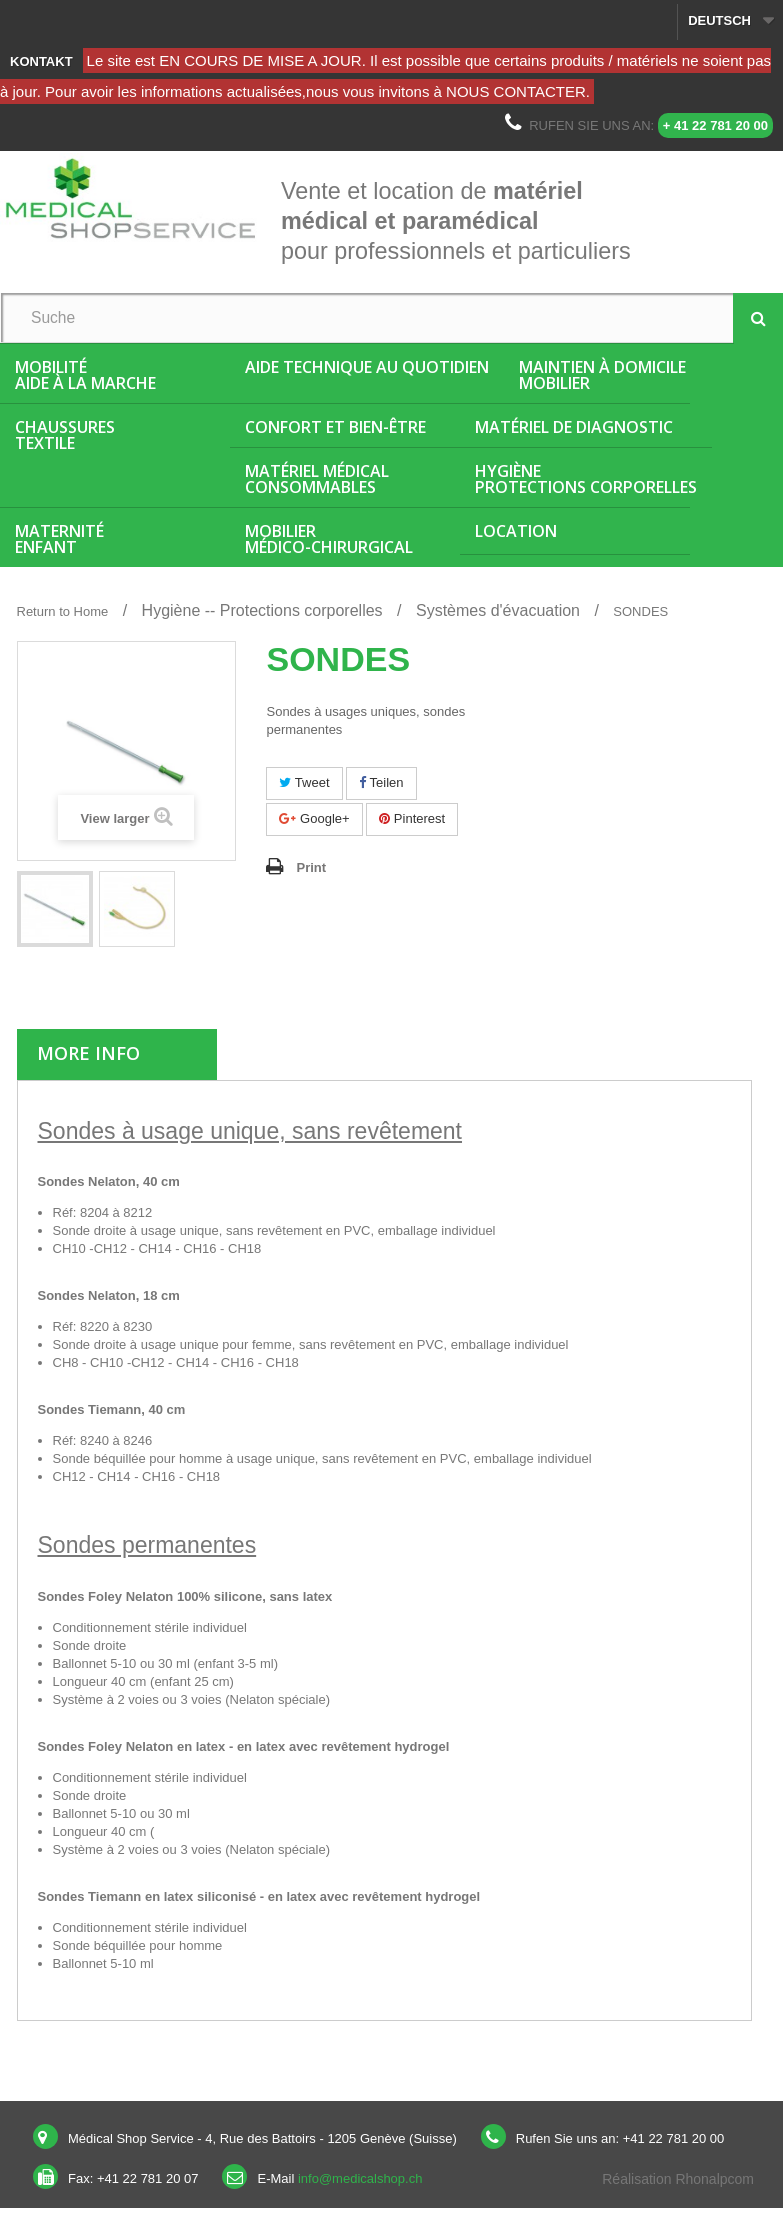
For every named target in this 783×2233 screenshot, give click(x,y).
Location (516, 531)
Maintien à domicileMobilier (602, 375)
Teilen (381, 782)
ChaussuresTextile (65, 435)
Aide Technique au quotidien (367, 367)
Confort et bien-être (335, 427)
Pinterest (412, 818)
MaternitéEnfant (59, 539)
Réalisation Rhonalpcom (678, 2179)
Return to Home (63, 611)
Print (311, 867)
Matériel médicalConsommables (317, 479)
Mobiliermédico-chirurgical (329, 539)
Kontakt (41, 61)
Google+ (314, 818)
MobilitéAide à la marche (85, 375)
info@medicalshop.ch (360, 2178)
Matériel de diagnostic (574, 427)
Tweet (304, 782)
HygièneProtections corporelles (586, 479)
